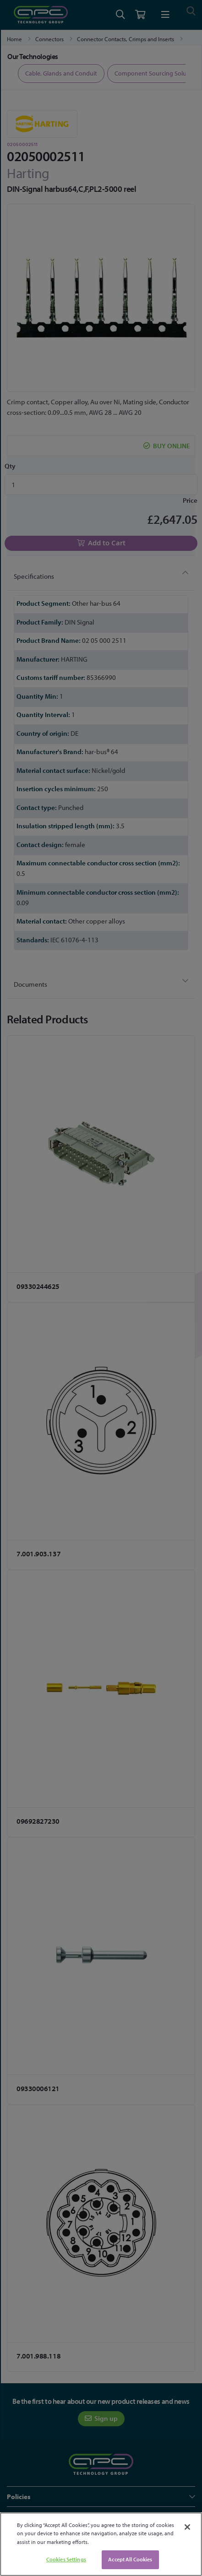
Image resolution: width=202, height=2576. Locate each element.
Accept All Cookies (130, 2559)
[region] (101, 2544)
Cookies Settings (66, 2559)
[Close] (187, 2527)
